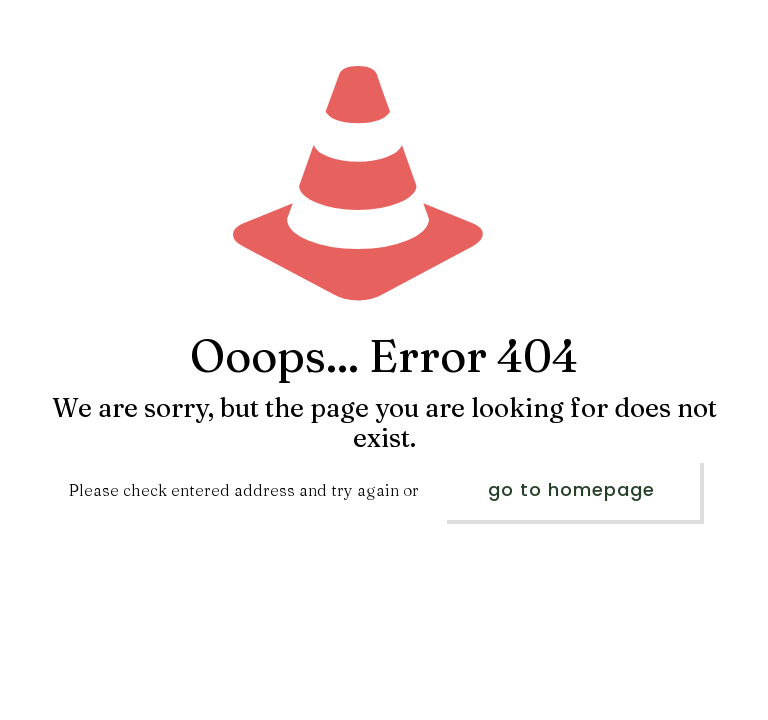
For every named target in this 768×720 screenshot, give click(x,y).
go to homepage (571, 489)
